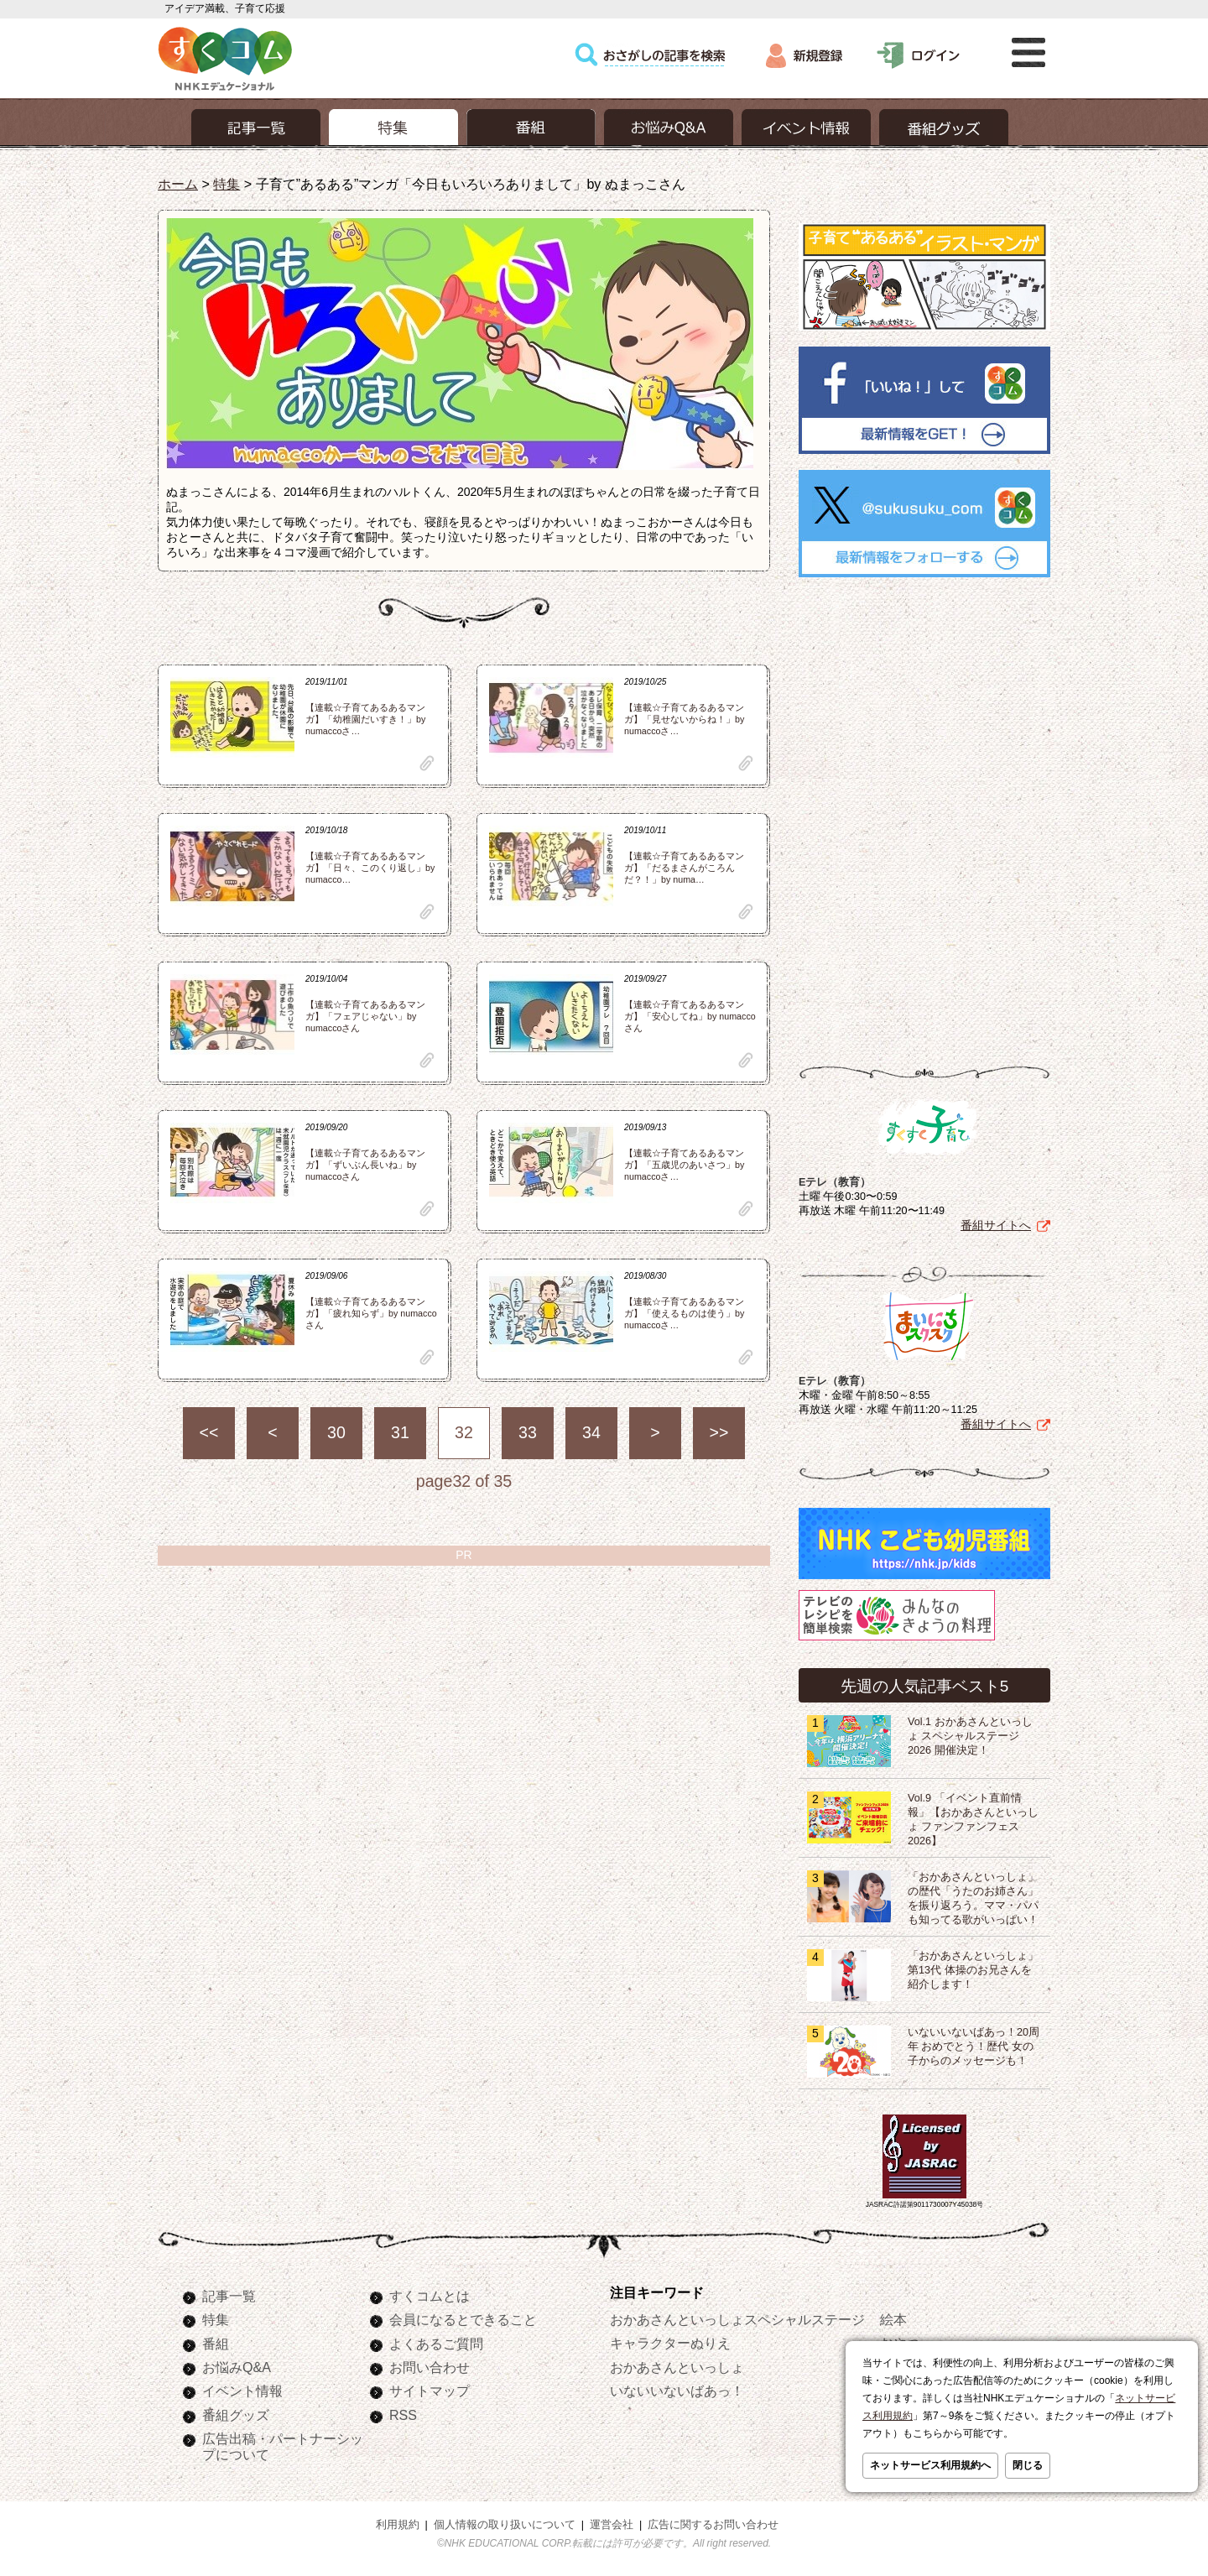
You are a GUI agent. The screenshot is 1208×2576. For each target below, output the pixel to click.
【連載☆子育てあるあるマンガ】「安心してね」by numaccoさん (690, 1016)
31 (400, 1432)
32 (464, 1432)
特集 (226, 183)
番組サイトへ (996, 1225)
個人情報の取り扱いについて (504, 2525)
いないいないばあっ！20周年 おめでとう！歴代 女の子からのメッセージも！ (973, 2046)
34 (591, 1432)
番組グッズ (235, 2414)
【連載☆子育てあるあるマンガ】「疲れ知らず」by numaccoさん (371, 1313)
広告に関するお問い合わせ (713, 2525)
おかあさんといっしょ (677, 2367)
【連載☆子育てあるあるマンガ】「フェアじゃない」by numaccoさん (365, 1016)
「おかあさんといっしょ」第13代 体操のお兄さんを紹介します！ (973, 1970)
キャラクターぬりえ (670, 2342)
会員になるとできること (463, 2319)
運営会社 (611, 2525)
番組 (215, 2343)
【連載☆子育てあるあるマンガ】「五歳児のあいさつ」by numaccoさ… (684, 1164)
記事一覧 (229, 2295)
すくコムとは (429, 2295)
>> (719, 1432)
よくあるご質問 (436, 2343)
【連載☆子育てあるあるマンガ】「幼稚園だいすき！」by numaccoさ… (365, 719)
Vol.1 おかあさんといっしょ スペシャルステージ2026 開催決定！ (970, 1736)
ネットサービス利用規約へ (930, 2465)
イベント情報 (242, 2390)
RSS (403, 2414)
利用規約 (397, 2525)
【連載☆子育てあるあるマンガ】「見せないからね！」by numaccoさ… (684, 719)
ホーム (178, 183)
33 (527, 1432)
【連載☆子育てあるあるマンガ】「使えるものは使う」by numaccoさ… (684, 1313)
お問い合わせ (429, 2367)
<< (209, 1432)
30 (336, 1432)
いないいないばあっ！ (677, 2390)
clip (427, 763)
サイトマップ (429, 2390)
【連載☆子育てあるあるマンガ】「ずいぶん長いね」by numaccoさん (365, 1164)
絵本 (893, 2319)
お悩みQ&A (236, 2367)
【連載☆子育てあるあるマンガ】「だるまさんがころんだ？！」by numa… (684, 867)
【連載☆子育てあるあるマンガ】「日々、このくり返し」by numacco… (370, 867)
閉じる (1028, 2465)
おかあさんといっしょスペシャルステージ (737, 2319)
